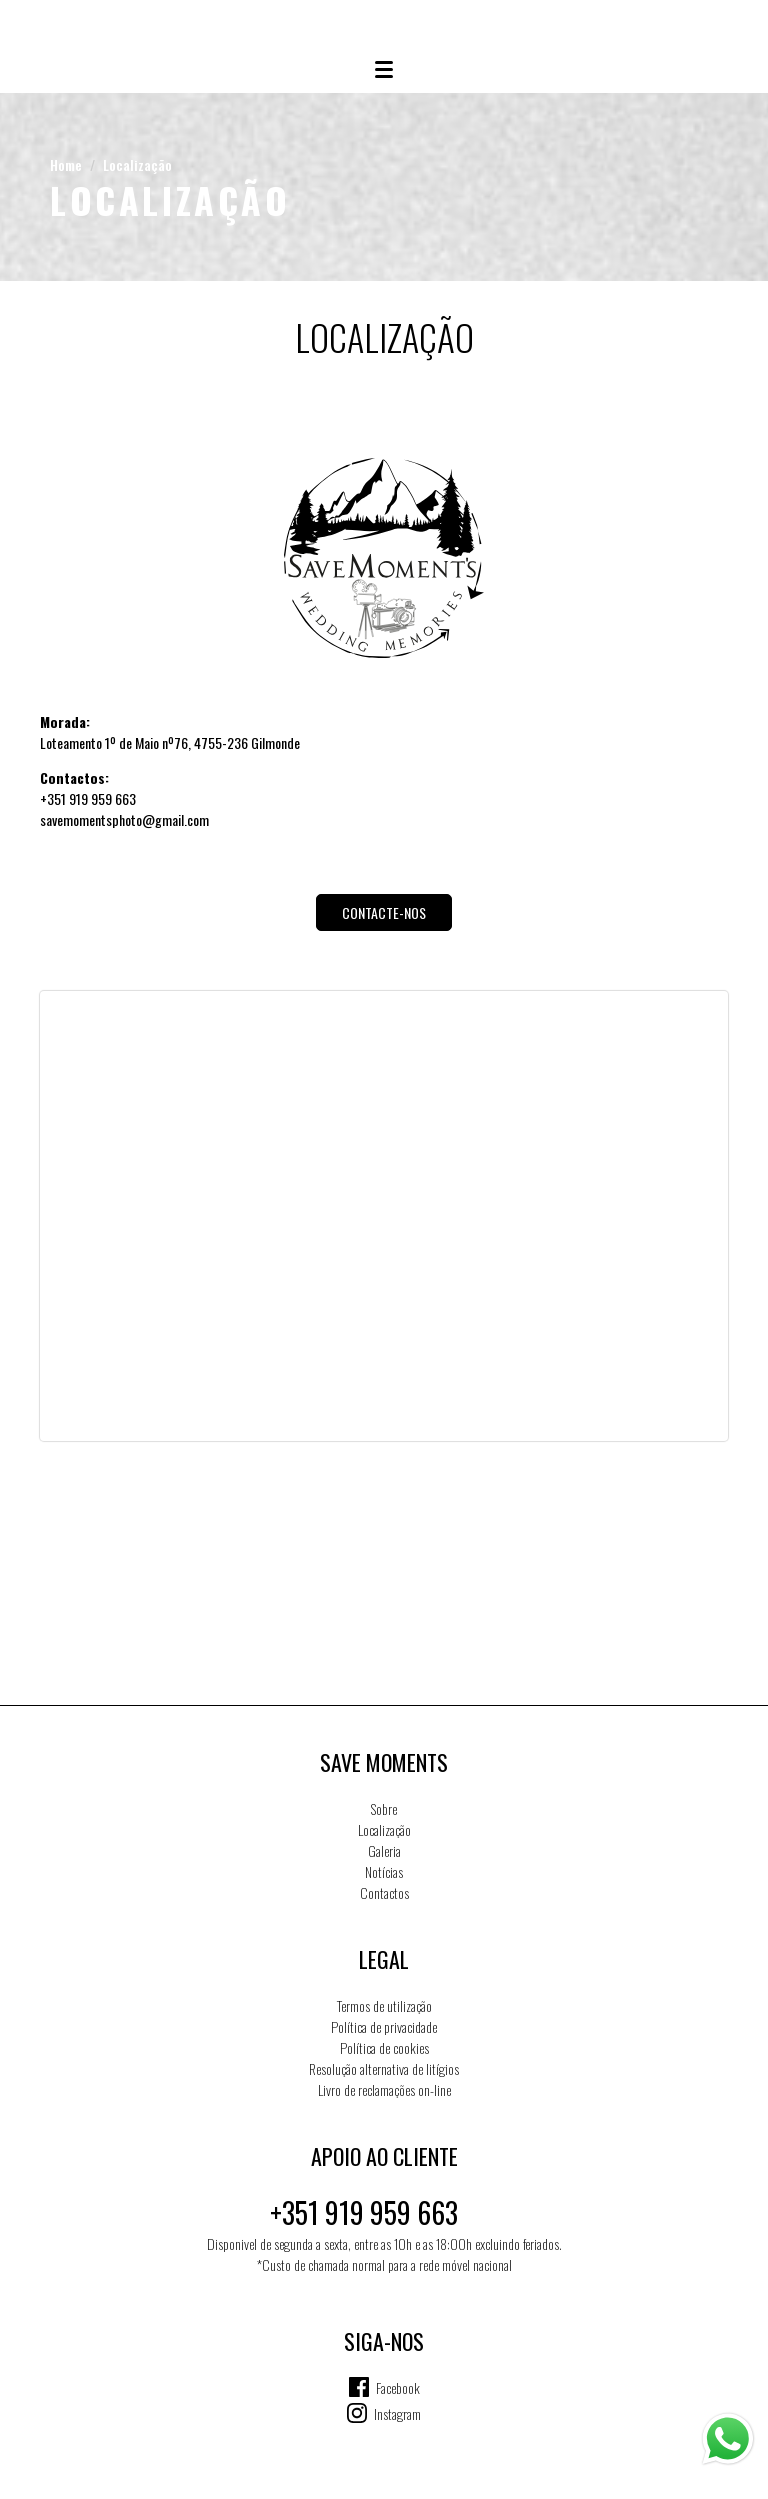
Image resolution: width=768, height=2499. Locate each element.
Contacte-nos (384, 912)
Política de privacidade (384, 2026)
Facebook (398, 2387)
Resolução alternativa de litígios (384, 2068)
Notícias (384, 1871)
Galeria (384, 1850)
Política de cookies (384, 2047)
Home (66, 164)
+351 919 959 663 (364, 2212)
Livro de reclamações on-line (384, 2089)
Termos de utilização (384, 2005)
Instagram (397, 2413)
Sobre (384, 1808)
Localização (137, 164)
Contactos (384, 1892)
